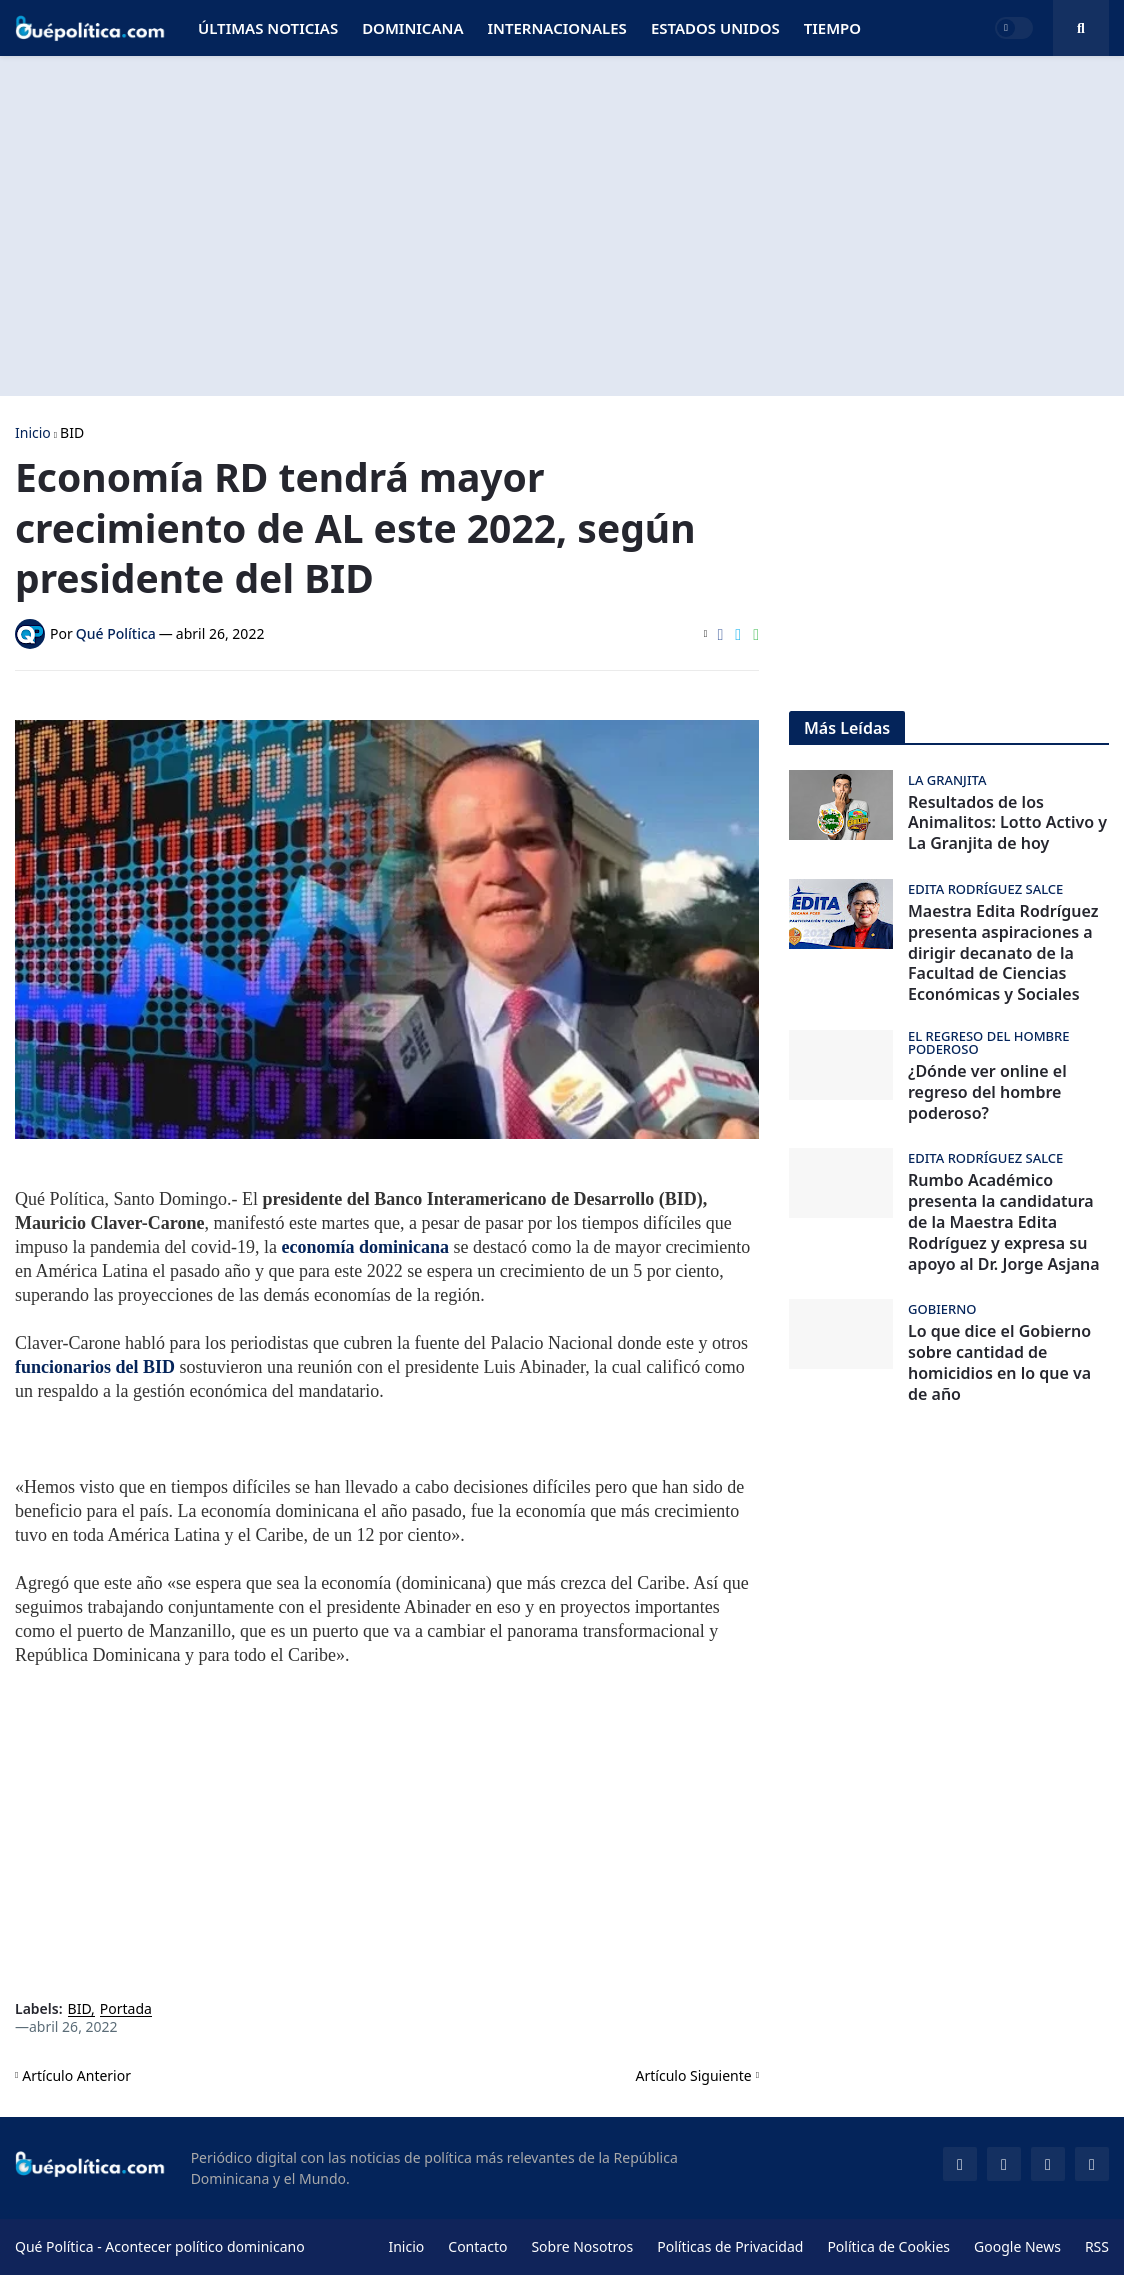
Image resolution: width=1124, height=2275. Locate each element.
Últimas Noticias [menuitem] (268, 28)
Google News (1017, 2246)
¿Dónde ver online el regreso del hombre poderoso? (987, 1092)
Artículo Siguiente (694, 2075)
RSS (1097, 2246)
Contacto (477, 2246)
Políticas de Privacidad (730, 2246)
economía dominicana (367, 1247)
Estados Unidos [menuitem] (715, 28)
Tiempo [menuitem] (832, 28)
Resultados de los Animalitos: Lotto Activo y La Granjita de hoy (1007, 823)
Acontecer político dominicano (204, 2246)
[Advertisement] (562, 226)
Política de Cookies (888, 2246)
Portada (126, 2009)
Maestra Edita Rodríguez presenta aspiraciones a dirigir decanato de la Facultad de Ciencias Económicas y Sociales (1003, 953)
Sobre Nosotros (582, 2246)
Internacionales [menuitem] (556, 28)
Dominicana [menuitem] (412, 28)
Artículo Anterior (76, 2075)
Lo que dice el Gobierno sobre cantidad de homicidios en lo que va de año (999, 1362)
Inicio (33, 433)
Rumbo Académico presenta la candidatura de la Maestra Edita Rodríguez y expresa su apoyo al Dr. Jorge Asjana (1004, 1222)
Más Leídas (847, 728)
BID (72, 433)
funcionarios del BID (95, 1367)
